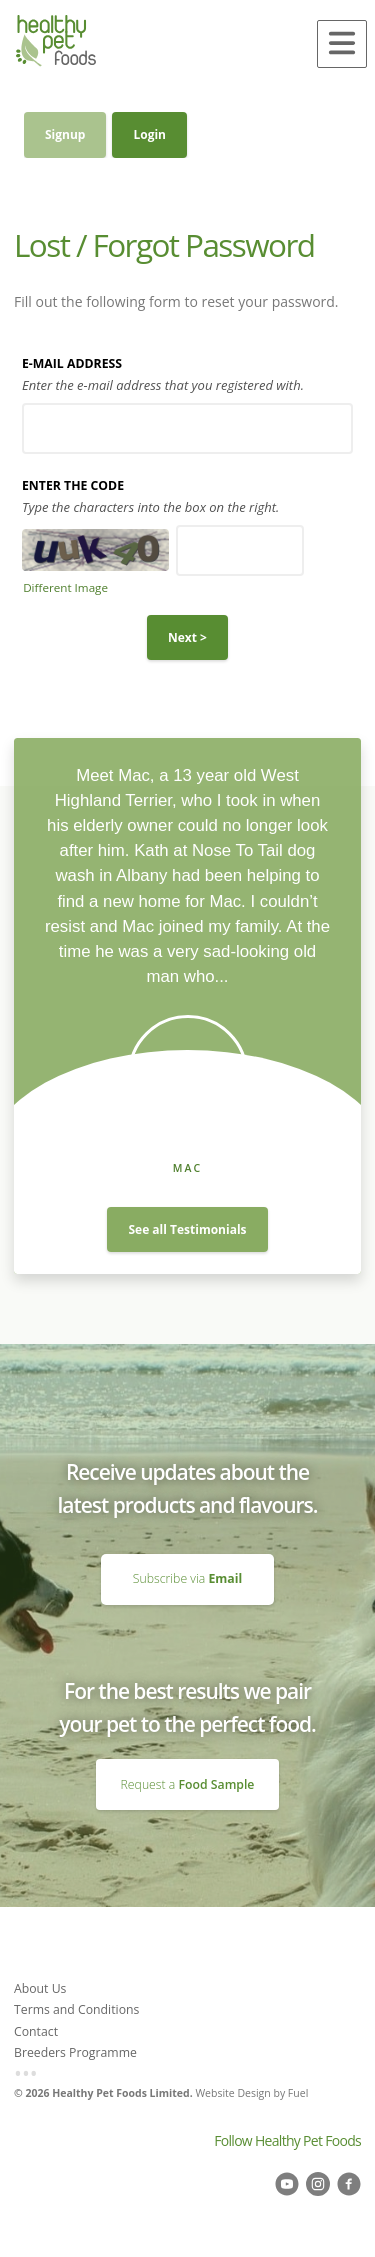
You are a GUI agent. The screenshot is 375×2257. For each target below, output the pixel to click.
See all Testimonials (187, 1229)
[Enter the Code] (240, 550)
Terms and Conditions (76, 2009)
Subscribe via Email (187, 1562)
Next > (187, 637)
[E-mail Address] (187, 428)
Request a (188, 1784)
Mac (188, 1168)
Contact (36, 2031)
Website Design (232, 2093)
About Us (40, 1988)
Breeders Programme (75, 2052)
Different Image (65, 587)
